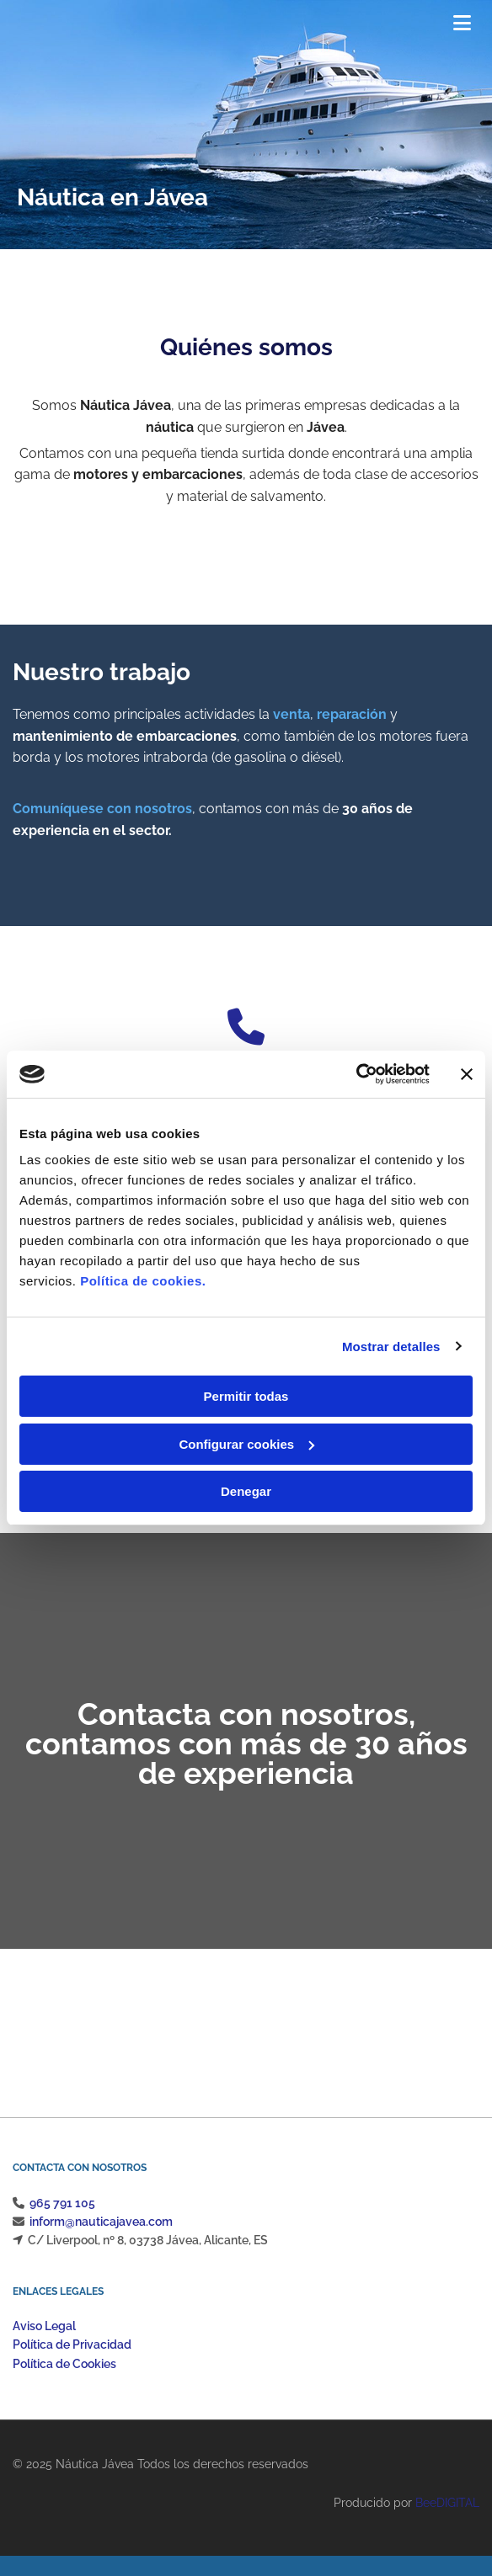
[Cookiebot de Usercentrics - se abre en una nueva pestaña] (356, 1074)
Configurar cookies (246, 1444)
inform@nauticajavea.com (101, 2221)
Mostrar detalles (391, 1346)
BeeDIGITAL (447, 2502)
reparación (352, 714)
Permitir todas (246, 1396)
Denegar (246, 1491)
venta (291, 714)
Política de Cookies (64, 2364)
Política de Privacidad (72, 2344)
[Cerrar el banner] (467, 1074)
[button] (401, 25)
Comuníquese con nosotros (102, 809)
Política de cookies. (143, 1281)
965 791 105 (62, 2203)
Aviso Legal (44, 2326)
